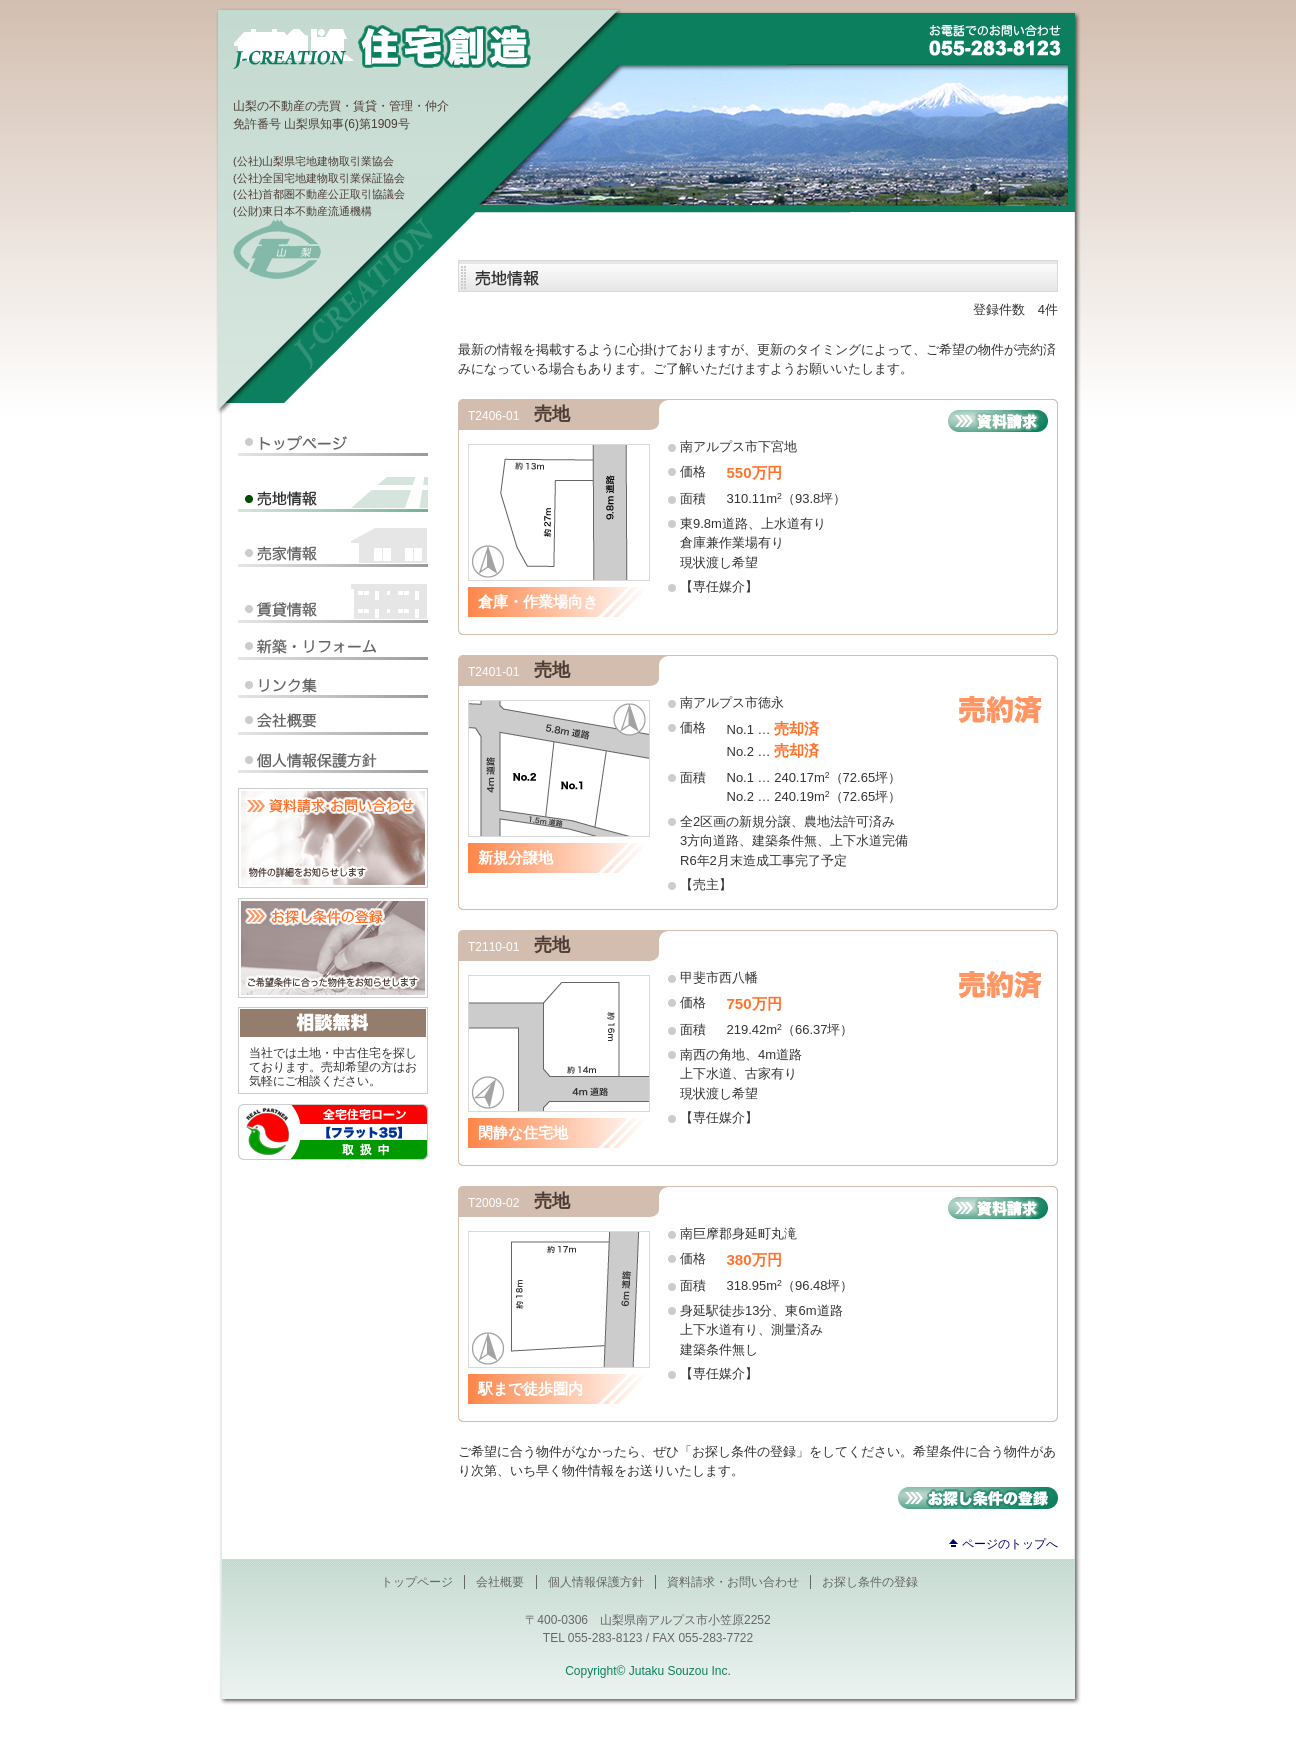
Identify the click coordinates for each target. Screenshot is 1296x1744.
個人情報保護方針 (596, 1582)
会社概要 (500, 1582)
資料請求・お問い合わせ (733, 1582)
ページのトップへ (1010, 1544)
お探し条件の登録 (870, 1582)
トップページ (417, 1582)
